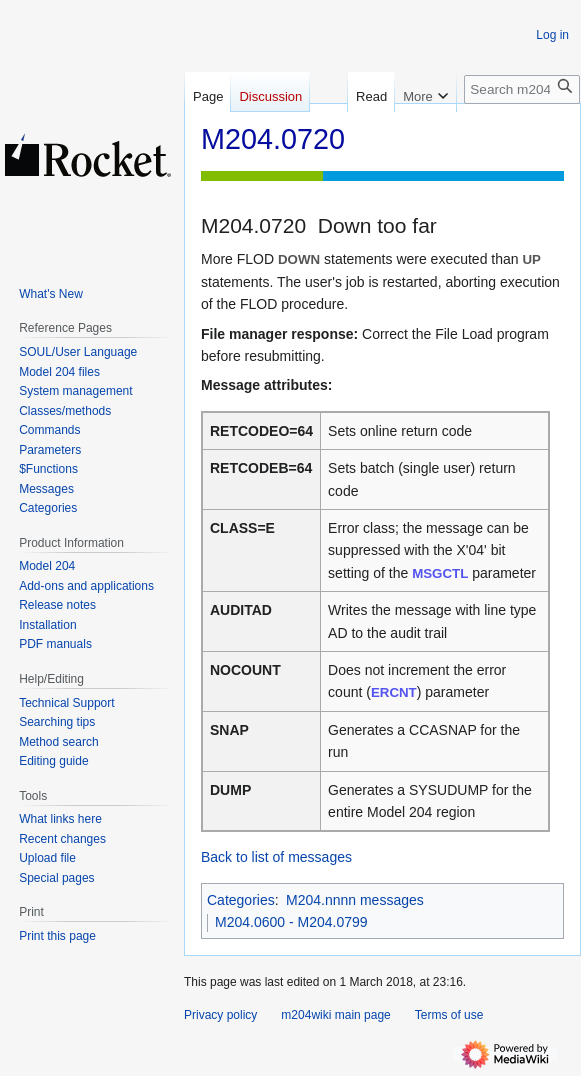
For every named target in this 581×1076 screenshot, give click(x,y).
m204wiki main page (335, 1015)
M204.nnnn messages (355, 900)
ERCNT (394, 692)
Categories (241, 900)
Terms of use (449, 1015)
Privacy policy (220, 1015)
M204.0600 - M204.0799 (291, 922)
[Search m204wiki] (522, 89)
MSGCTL (440, 573)
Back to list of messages (276, 857)
